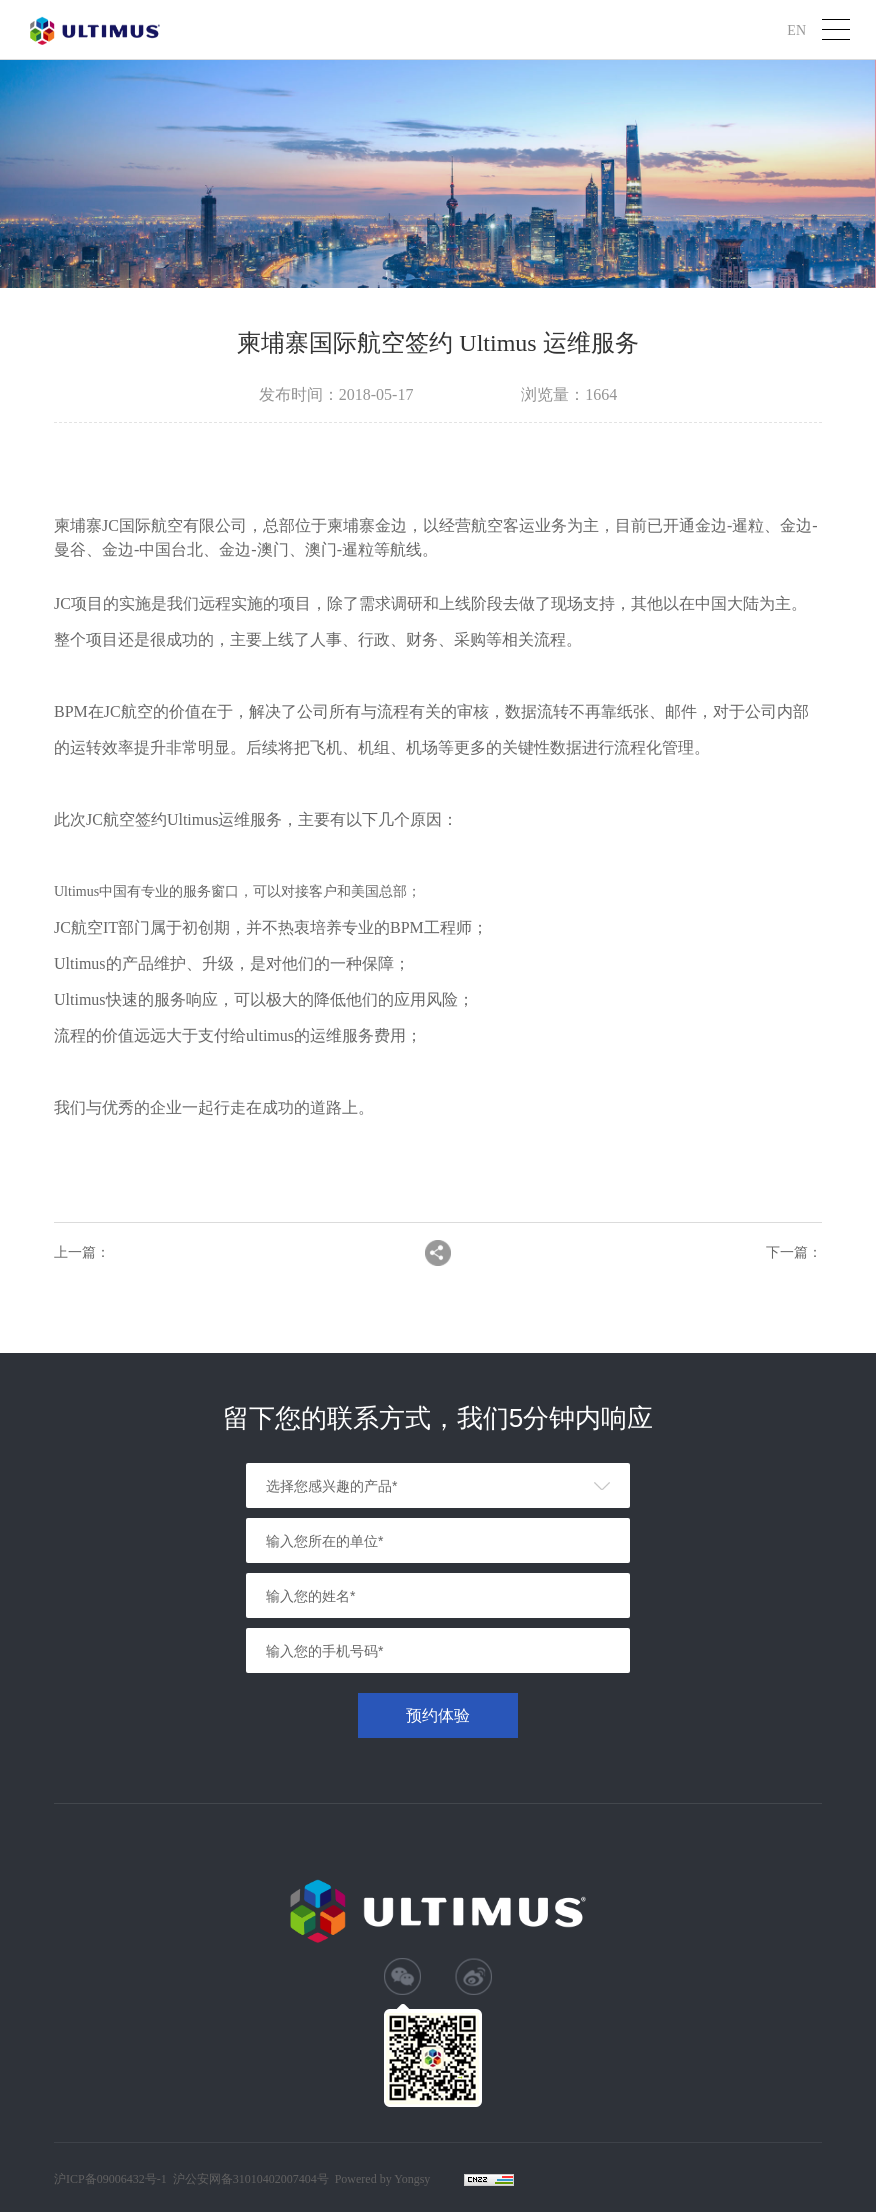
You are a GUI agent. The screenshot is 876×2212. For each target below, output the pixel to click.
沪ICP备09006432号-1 (110, 2179)
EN (796, 29)
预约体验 (438, 1715)
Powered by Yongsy (383, 2179)
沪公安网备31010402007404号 (251, 2179)
